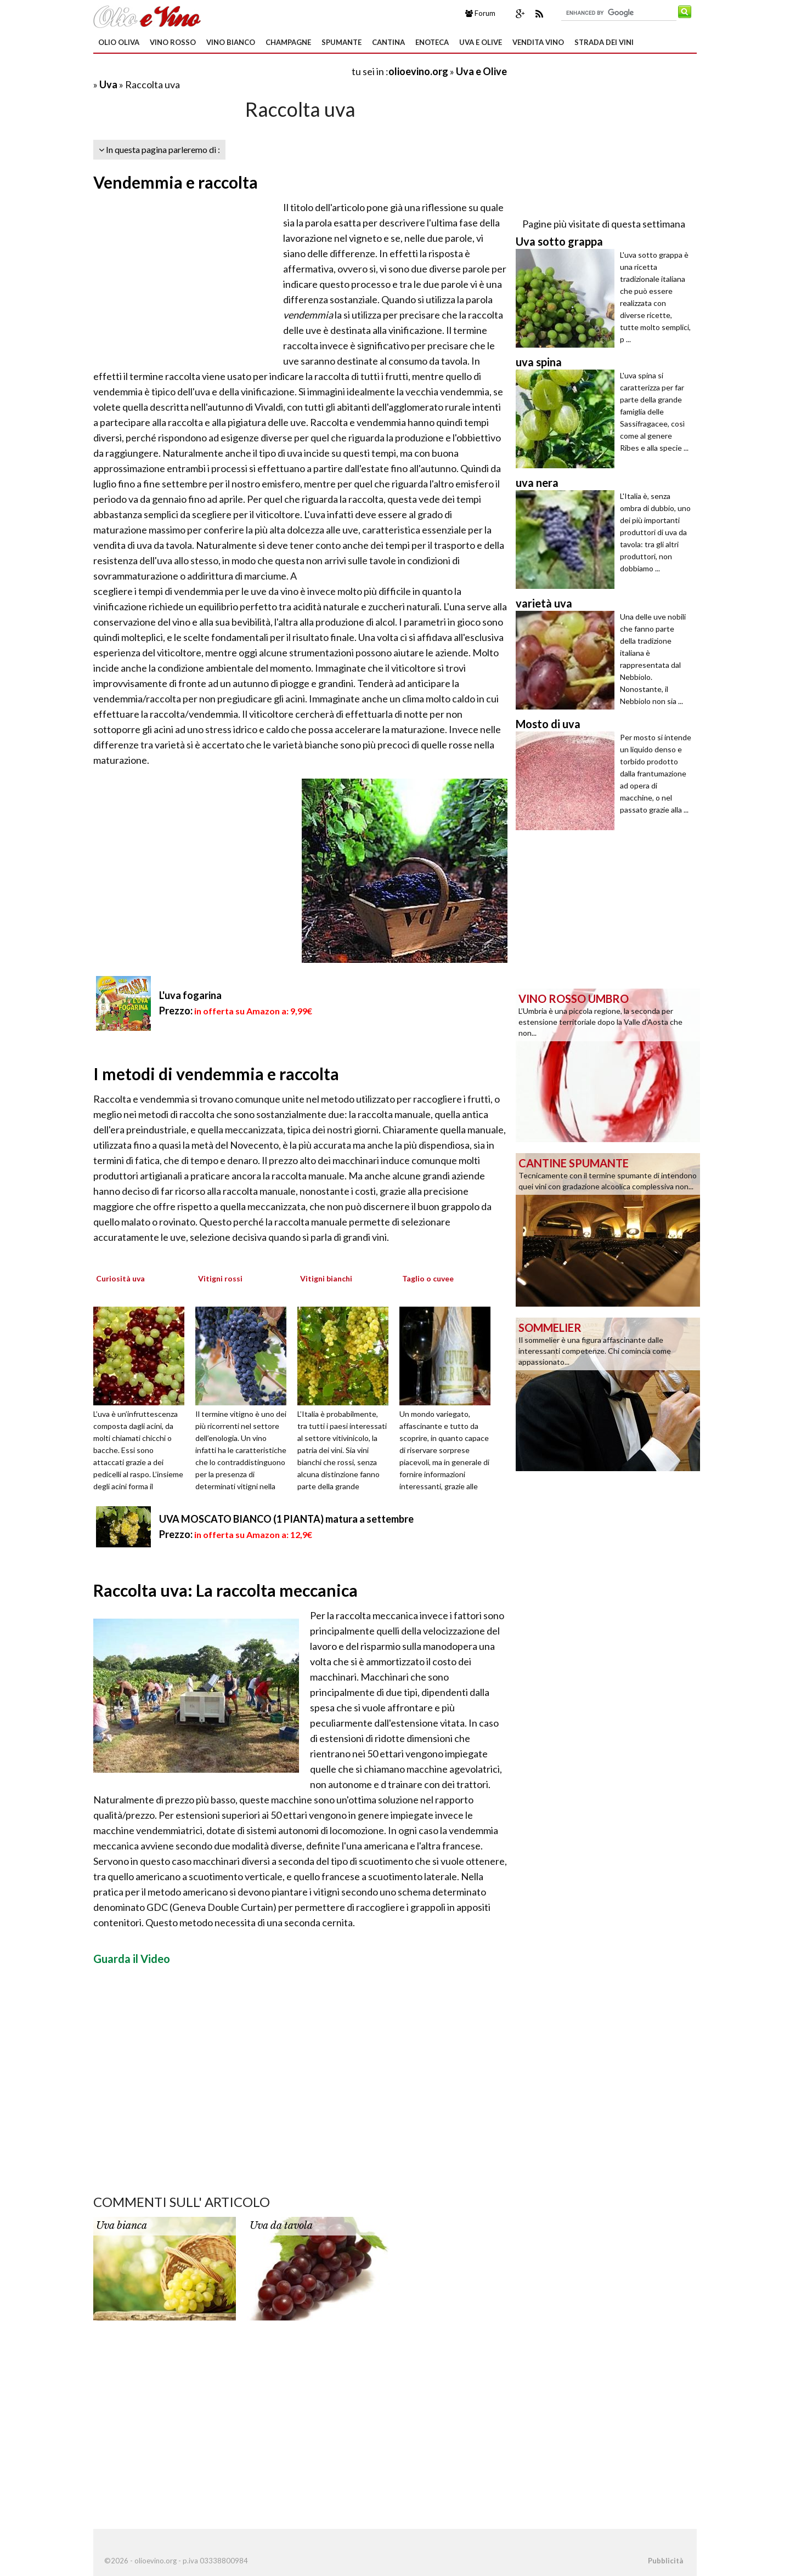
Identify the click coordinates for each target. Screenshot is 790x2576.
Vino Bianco (230, 42)
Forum (480, 13)
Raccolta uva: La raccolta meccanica (225, 1590)
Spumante (341, 42)
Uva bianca (121, 2226)
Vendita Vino (538, 42)
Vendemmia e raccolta (175, 182)
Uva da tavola (281, 2226)
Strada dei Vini (604, 42)
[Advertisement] (221, 71)
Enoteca (432, 42)
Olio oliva (118, 42)
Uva (108, 84)
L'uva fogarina (190, 995)
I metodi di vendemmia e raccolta (216, 1073)
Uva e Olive (480, 42)
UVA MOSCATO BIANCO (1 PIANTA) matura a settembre (286, 1519)
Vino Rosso (173, 42)
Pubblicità (665, 2560)
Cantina (388, 42)
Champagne (288, 42)
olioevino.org (418, 71)
